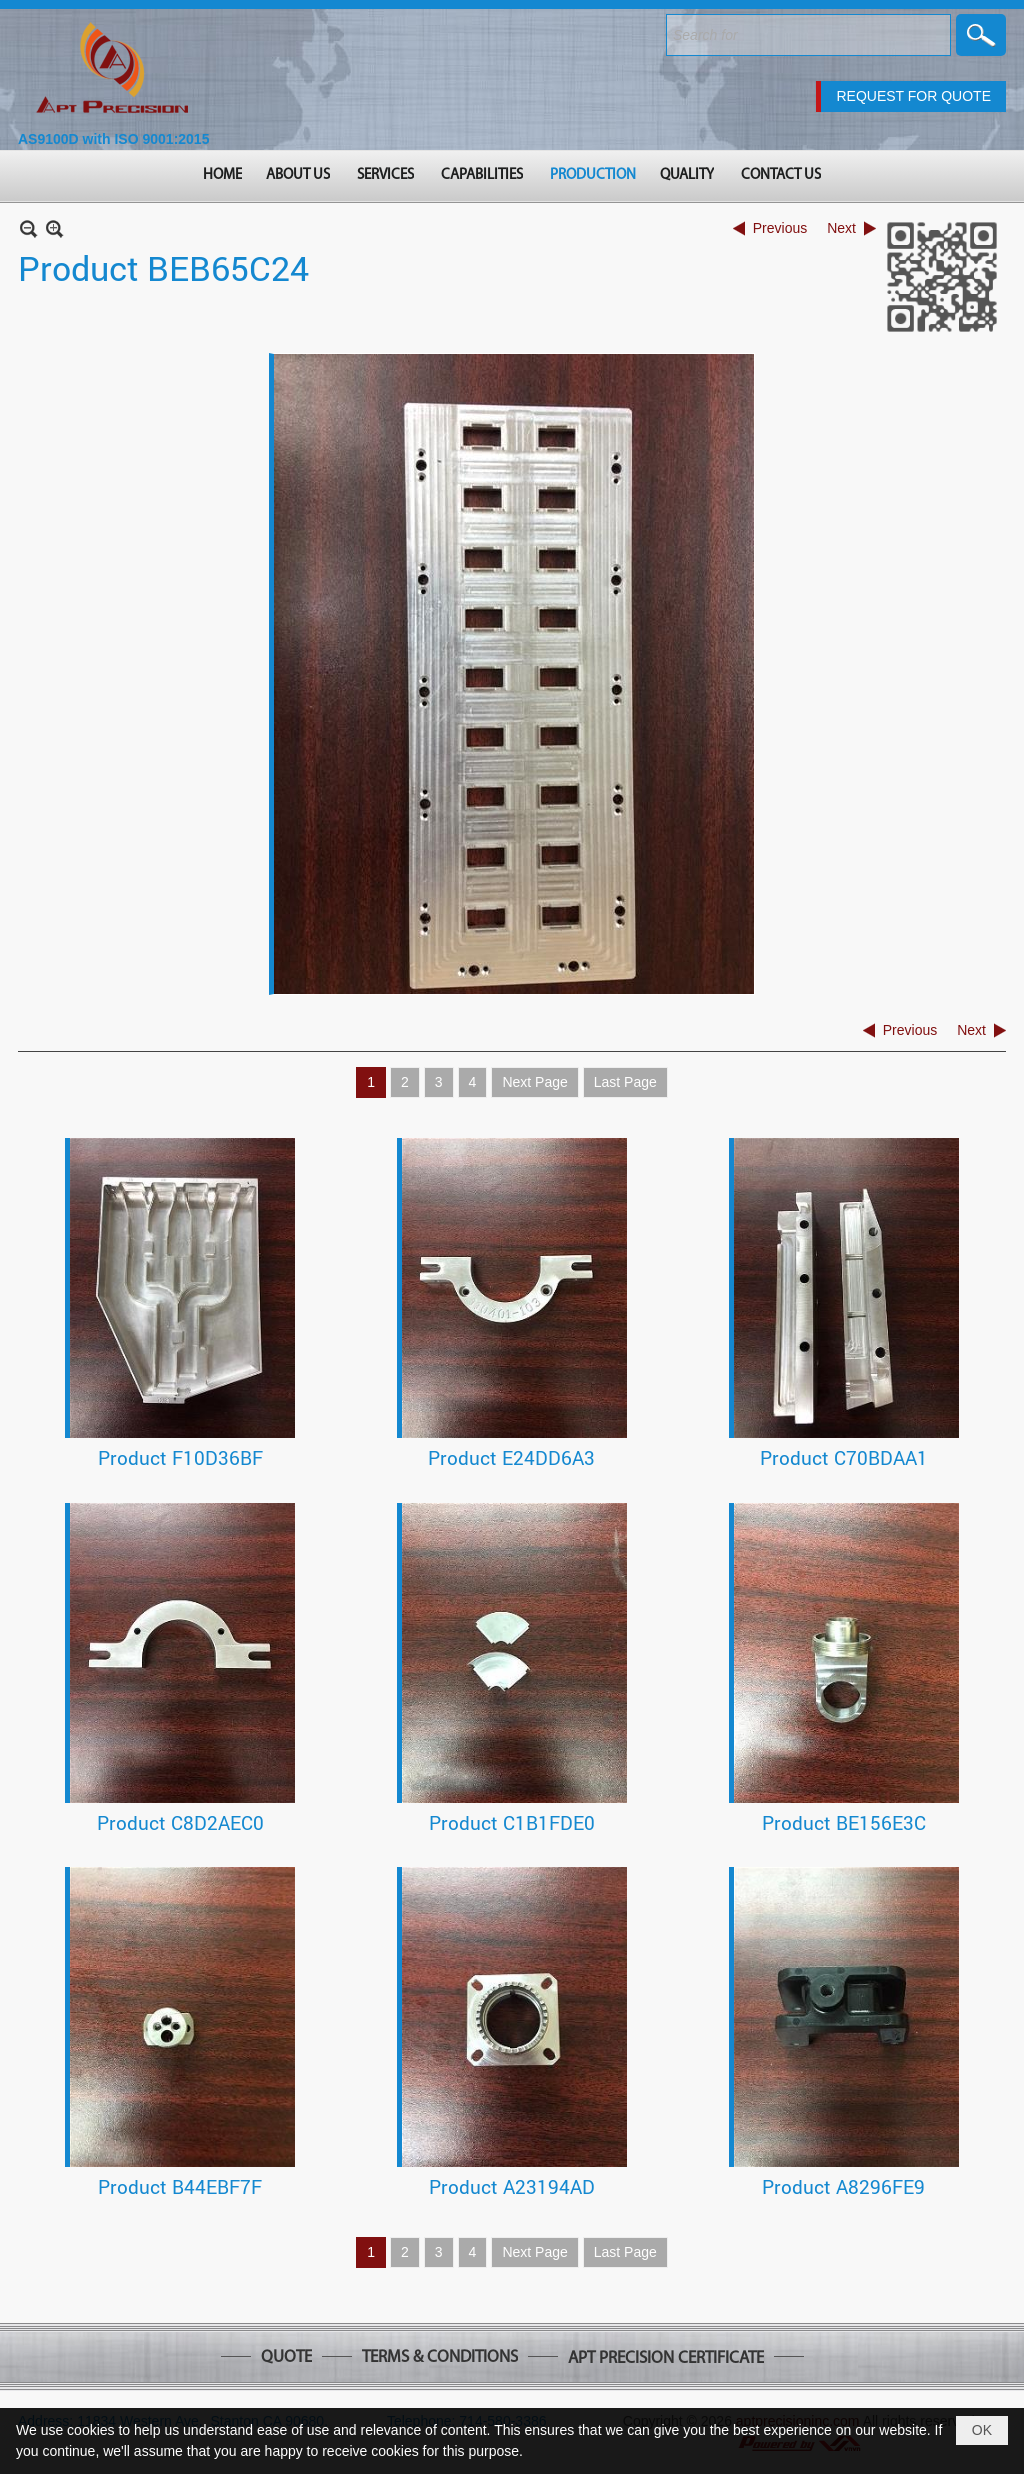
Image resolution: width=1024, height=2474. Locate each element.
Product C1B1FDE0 (512, 1822)
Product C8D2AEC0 (180, 1822)
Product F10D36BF (180, 1457)
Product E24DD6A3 (511, 1457)
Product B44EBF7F (180, 2186)
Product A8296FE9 (843, 2186)
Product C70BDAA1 (844, 1457)
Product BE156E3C (844, 1822)
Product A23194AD (512, 2186)
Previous (780, 228)
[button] (299, 176)
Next (841, 228)
